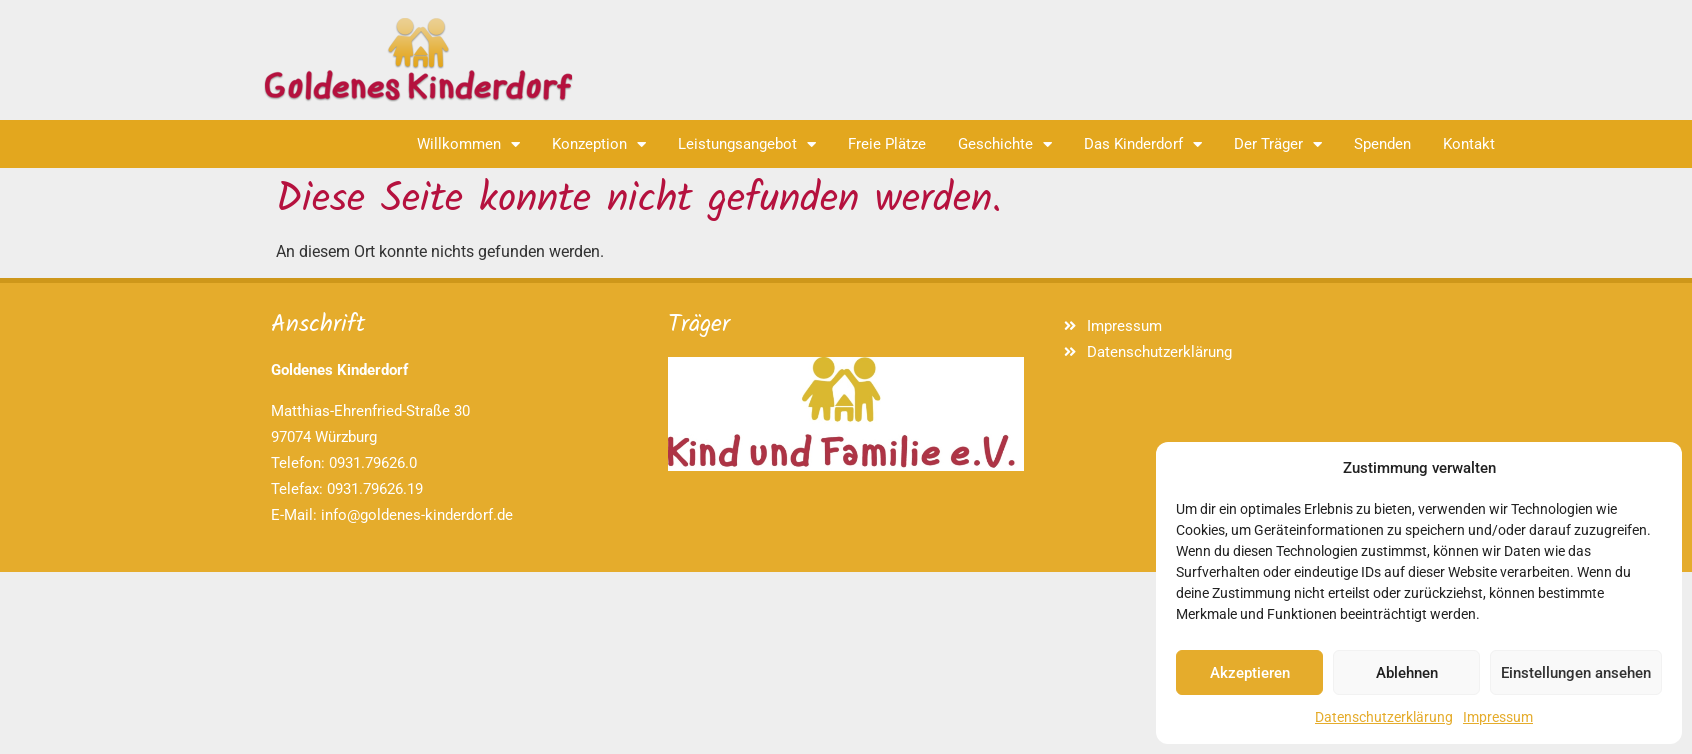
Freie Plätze (887, 144)
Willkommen (468, 144)
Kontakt (1469, 144)
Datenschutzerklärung (1384, 717)
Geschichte (1005, 144)
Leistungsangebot (747, 144)
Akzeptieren (1250, 673)
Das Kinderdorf (1143, 144)
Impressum (1498, 717)
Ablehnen (1407, 673)
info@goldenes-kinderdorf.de (417, 515)
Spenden (1382, 144)
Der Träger (1278, 144)
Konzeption (599, 144)
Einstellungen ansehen (1576, 673)
